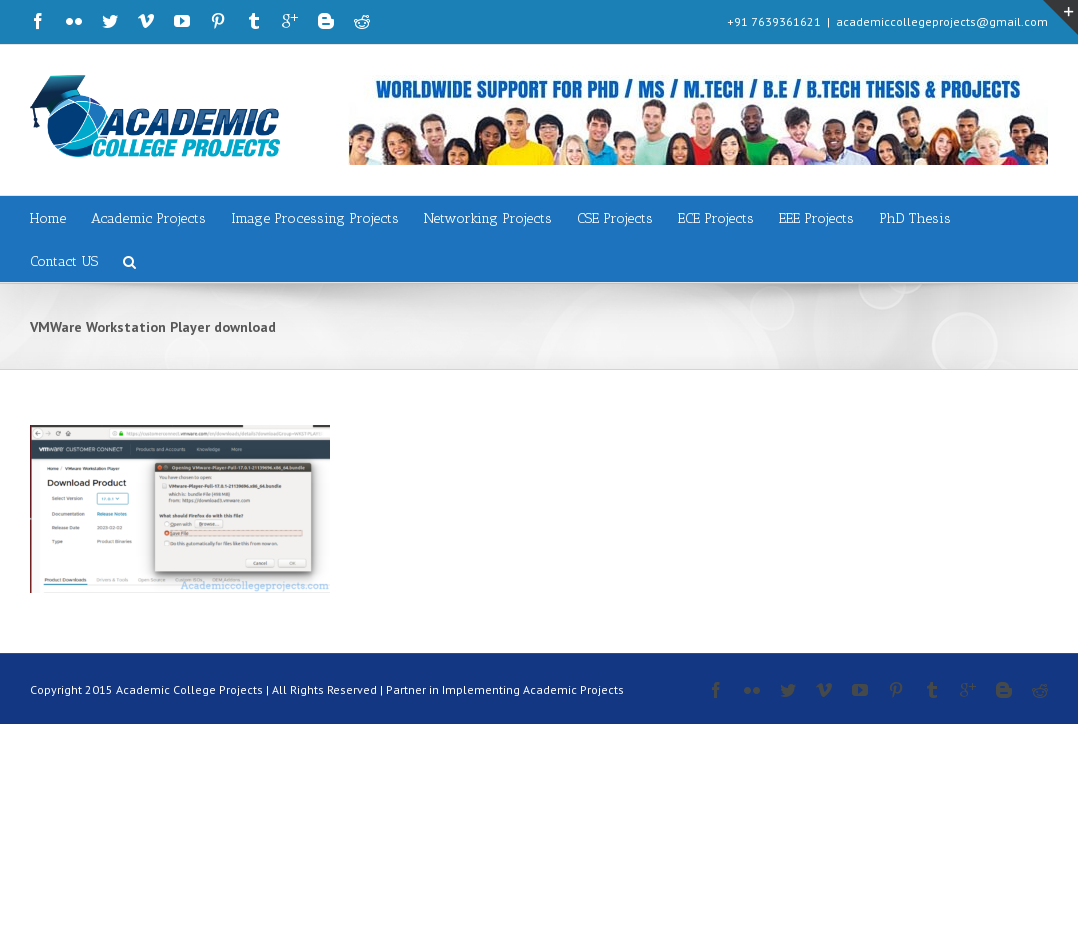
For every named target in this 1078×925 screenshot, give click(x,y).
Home (48, 218)
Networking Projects (488, 218)
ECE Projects (716, 218)
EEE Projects (816, 218)
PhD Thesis (915, 218)
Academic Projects (148, 218)
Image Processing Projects (315, 218)
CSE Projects (615, 218)
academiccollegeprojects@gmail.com (942, 21)
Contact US (64, 261)
